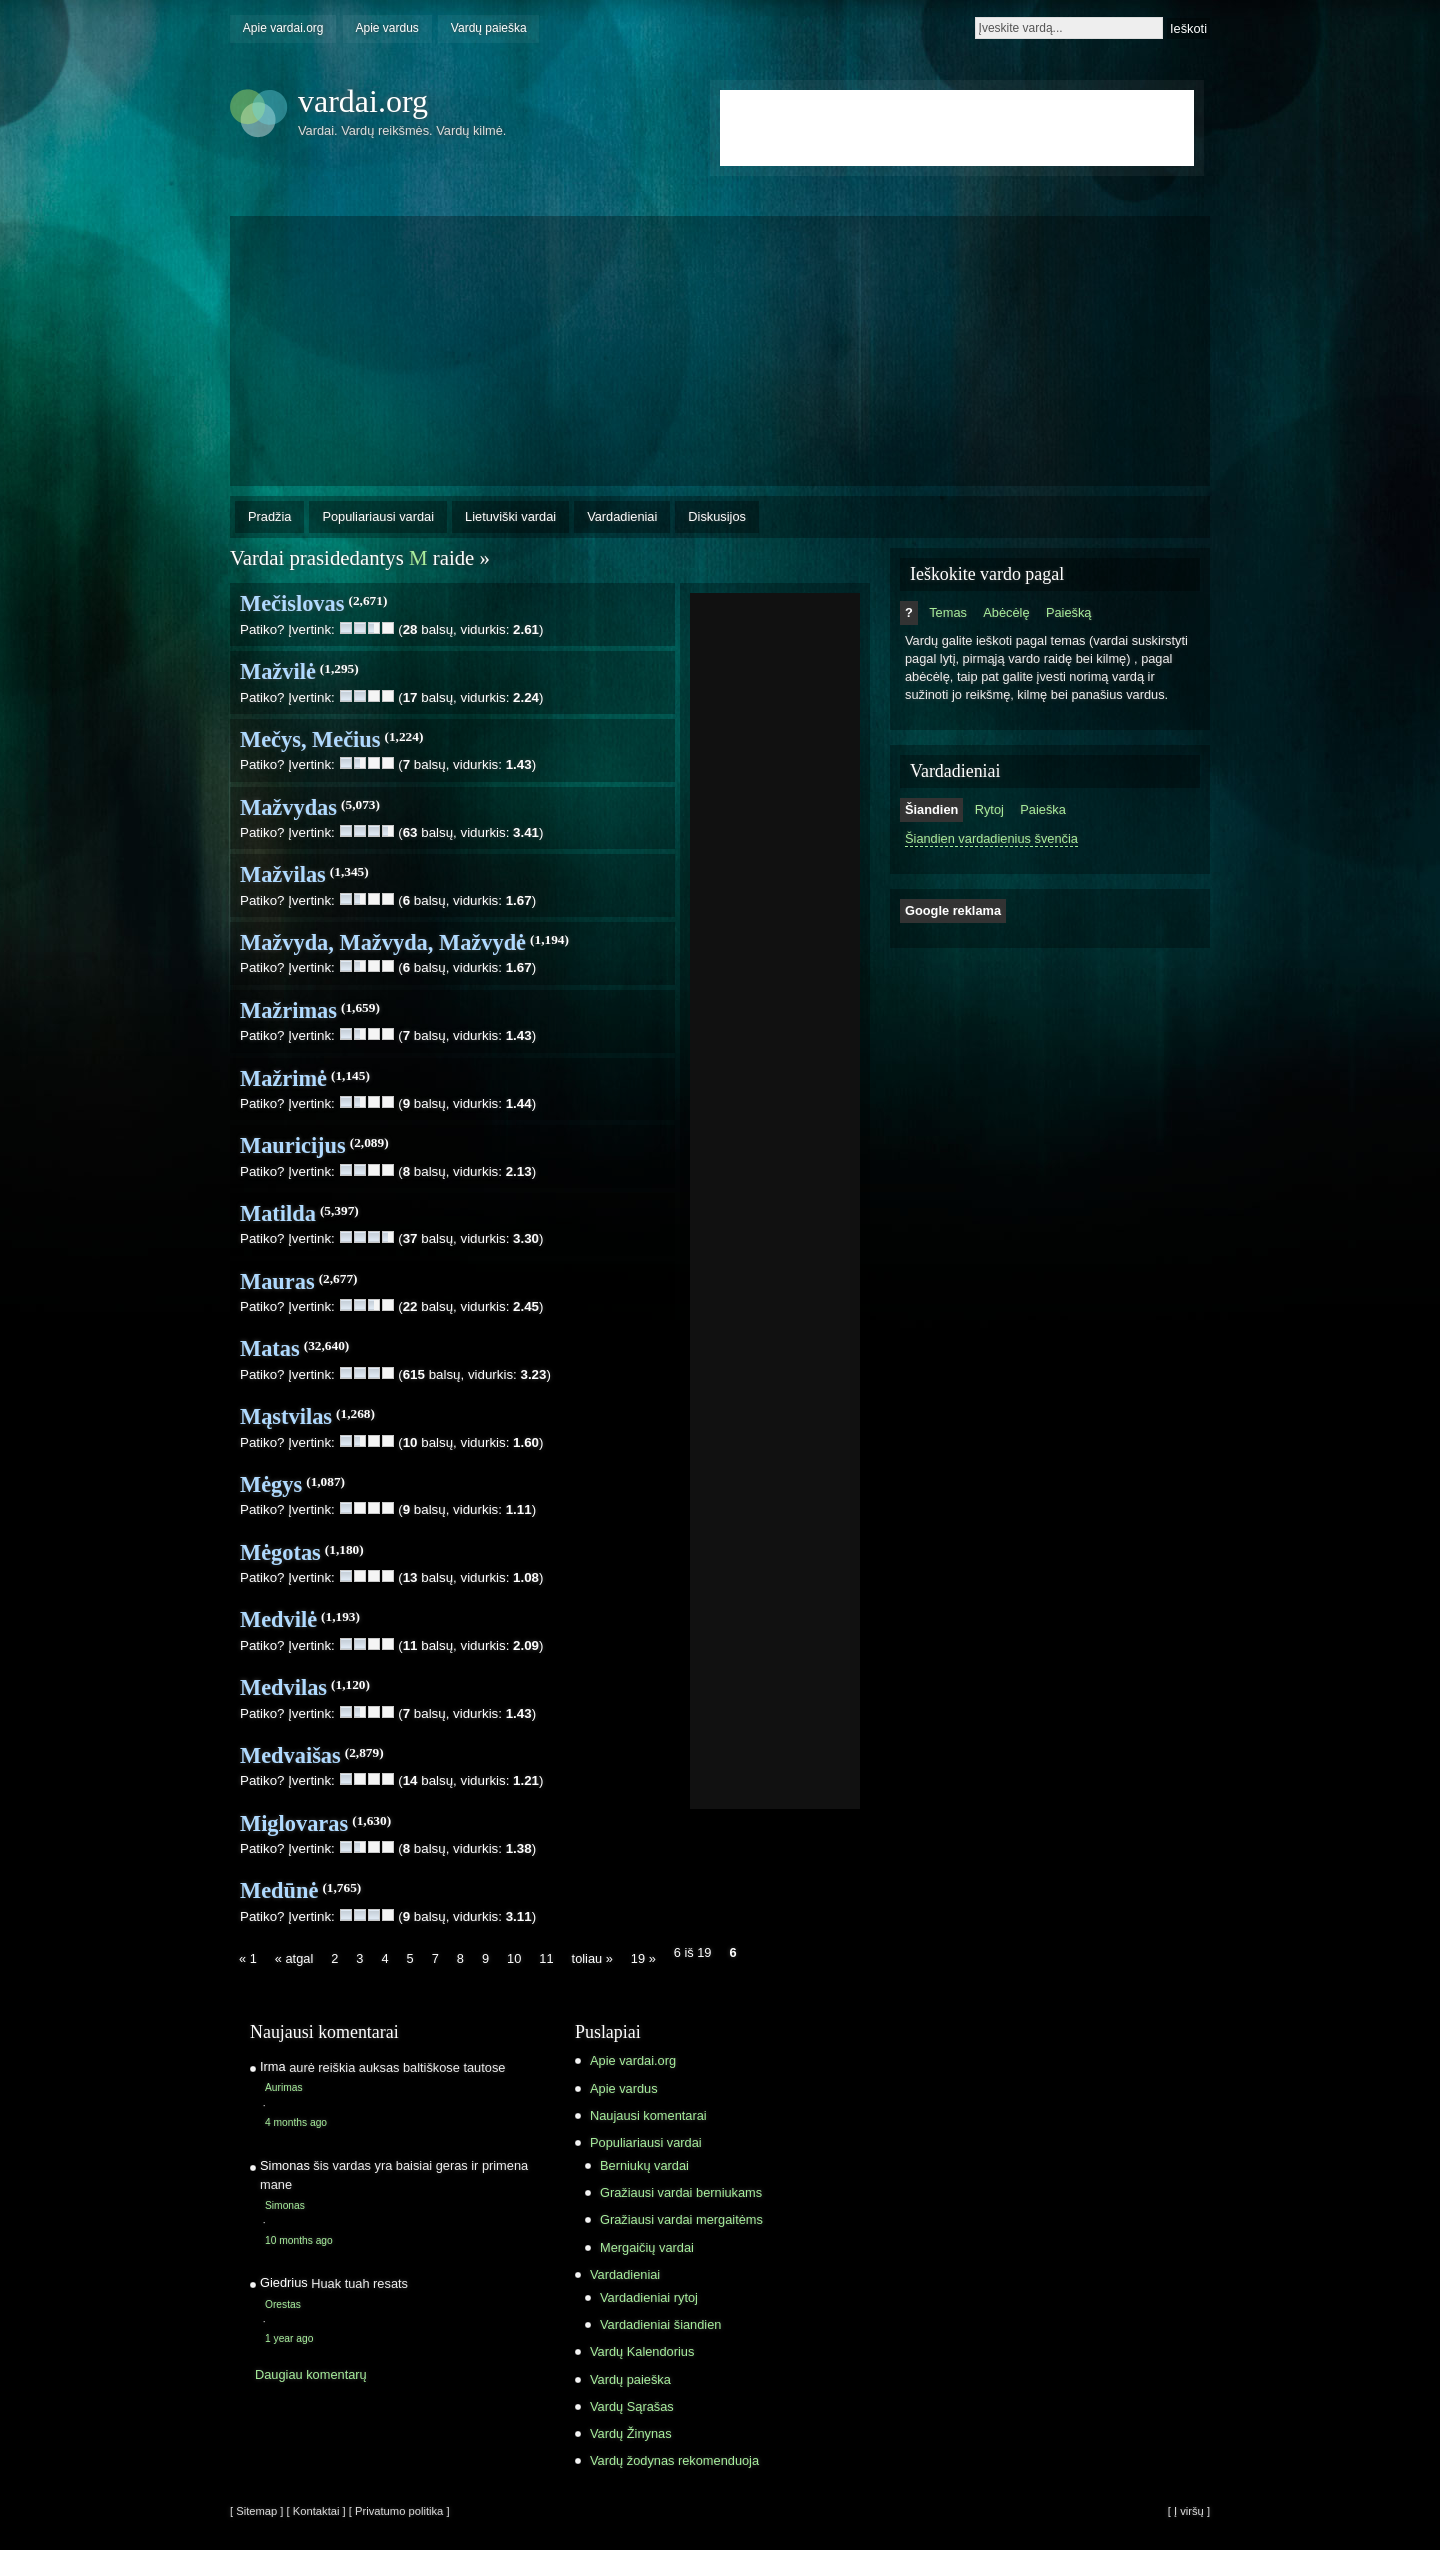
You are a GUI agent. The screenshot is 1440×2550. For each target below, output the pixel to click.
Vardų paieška (489, 28)
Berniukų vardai (644, 2165)
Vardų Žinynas (631, 2433)
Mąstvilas (286, 1416)
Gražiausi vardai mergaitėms (681, 2219)
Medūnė (279, 1890)
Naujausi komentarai (648, 2115)
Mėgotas (280, 1552)
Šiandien (931, 809)
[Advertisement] (775, 898)
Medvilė (278, 1619)
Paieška (1043, 809)
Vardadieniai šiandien (660, 2324)
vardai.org (363, 101)
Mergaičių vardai (647, 2247)
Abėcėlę (1006, 612)
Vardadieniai (622, 516)
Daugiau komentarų (311, 2374)
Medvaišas (290, 1755)
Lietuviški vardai (510, 516)
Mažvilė (278, 671)
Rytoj (989, 809)
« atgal (294, 1958)
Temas (948, 612)
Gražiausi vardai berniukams (681, 2192)
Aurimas (284, 2087)
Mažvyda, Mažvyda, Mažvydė (383, 942)
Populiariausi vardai (378, 516)
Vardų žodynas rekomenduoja (674, 2460)
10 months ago (299, 2240)
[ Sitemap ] (256, 2511)
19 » (643, 1958)
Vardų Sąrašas (632, 2406)
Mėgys (271, 1484)
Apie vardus (387, 28)
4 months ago (296, 2122)
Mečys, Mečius (310, 739)
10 (514, 1958)
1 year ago (289, 2338)
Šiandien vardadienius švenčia (991, 838)
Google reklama (953, 910)
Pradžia (269, 516)
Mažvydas (288, 807)
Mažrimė (283, 1078)
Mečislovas (292, 603)
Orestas (283, 2304)
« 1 (248, 1958)
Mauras (277, 1281)
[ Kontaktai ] (316, 2511)
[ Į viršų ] (1189, 2511)
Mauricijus (293, 1145)
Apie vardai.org (283, 28)
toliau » (592, 1958)
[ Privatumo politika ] (399, 2511)
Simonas (285, 2205)
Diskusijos (717, 516)
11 (546, 1958)
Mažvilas (283, 874)
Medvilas (283, 1687)
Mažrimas (288, 1010)
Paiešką (1069, 612)
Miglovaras (294, 1823)
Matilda (278, 1213)
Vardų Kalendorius (642, 2351)
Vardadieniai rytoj (649, 2297)
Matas (270, 1348)
